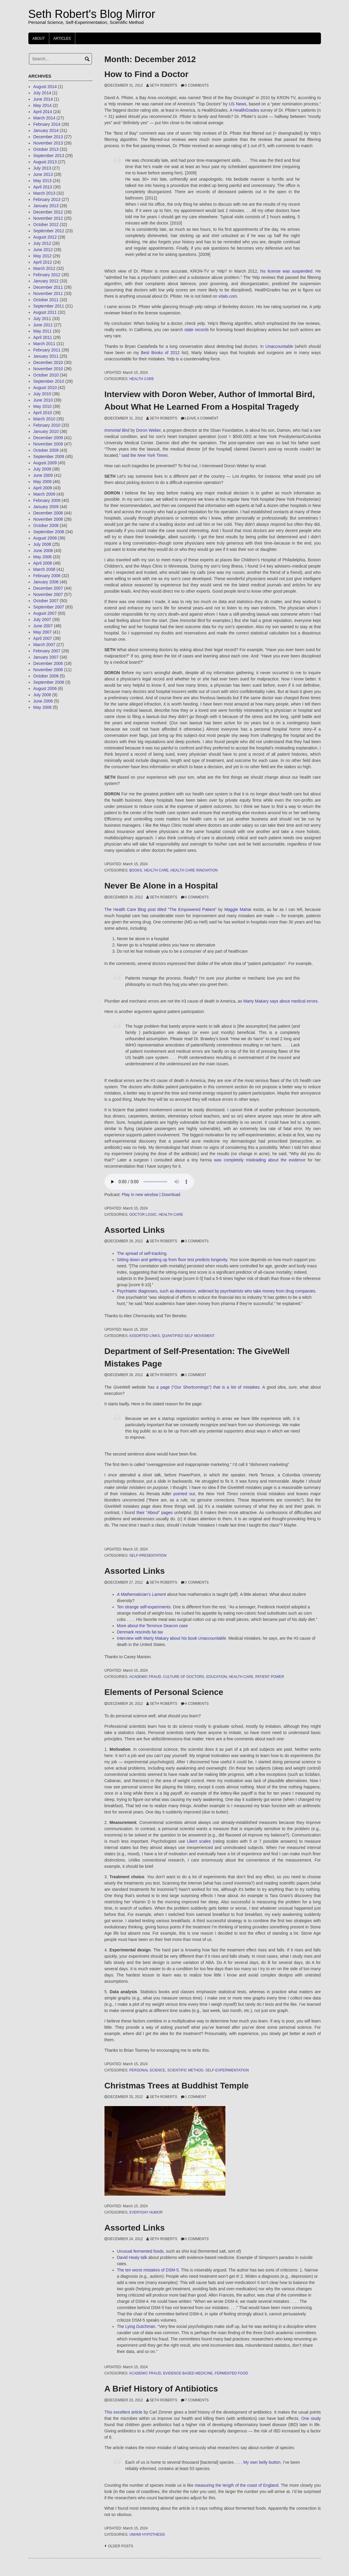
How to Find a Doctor (146, 74)
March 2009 (44, 494)
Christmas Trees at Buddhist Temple (176, 2085)
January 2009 (46, 506)
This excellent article (123, 2412)
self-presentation (147, 1555)
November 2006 (48, 669)
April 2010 (42, 412)
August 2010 (45, 387)
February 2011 (46, 350)
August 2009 (45, 462)
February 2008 (46, 575)
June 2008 (43, 550)
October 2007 (46, 600)
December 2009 (48, 437)
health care (141, 379)
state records (197, 329)
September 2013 (48, 155)
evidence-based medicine (188, 2373)
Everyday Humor (146, 2212)
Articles (62, 38)
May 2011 (42, 331)
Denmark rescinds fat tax (140, 1632)
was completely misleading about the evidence (259, 1160)
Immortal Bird (116, 430)
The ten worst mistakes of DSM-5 (148, 2270)
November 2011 (48, 293)
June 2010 (43, 400)
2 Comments (197, 1582)
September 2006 (48, 682)
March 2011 (44, 343)
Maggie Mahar (237, 909)
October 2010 (46, 375)
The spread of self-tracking (142, 1253)
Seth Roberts (163, 85)
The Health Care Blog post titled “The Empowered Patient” (160, 909)
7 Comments (197, 2400)
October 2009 (46, 450)
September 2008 (48, 531)
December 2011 (48, 287)
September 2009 (48, 456)
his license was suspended (286, 271)
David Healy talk (132, 2257)
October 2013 (46, 149)
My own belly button (261, 2462)
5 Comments (197, 85)
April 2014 (42, 111)
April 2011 (42, 337)
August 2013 (45, 161)
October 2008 (46, 525)
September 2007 (48, 607)
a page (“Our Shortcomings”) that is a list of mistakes (208, 1387)
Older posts (120, 2546)
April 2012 (42, 262)
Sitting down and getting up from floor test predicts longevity (172, 1259)
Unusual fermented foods (140, 2251)
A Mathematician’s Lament (141, 1594)
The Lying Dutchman (136, 2326)
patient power (269, 1677)
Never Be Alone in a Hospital (161, 885)
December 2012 (48, 212)
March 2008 (44, 569)
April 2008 (42, 563)
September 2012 (48, 230)
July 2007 (42, 619)
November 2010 (48, 368)
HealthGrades (246, 110)
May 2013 (42, 180)
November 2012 (48, 218)
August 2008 (45, 538)
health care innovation (194, 870)
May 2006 (42, 707)
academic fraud (145, 1677)
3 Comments (197, 1241)
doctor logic (143, 1214)
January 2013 (46, 205)
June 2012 (43, 249)
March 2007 (44, 644)
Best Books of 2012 (160, 352)
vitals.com (228, 296)
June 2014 (43, 99)
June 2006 (43, 701)
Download (171, 1194)
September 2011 (48, 306)
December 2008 (48, 513)
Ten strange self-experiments (144, 1606)
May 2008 (42, 556)
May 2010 (42, 406)
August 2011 (45, 312)
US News (237, 104)
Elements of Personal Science (163, 1692)
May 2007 (42, 632)
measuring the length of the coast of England (236, 2485)
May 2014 (42, 105)
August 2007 (45, 613)
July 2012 (42, 243)
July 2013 (42, 168)
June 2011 (43, 324)
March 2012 (44, 268)
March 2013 (44, 193)
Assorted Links (134, 1230)
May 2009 (42, 481)
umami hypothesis (147, 2534)
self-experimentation (227, 2070)
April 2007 (42, 638)
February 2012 (46, 274)
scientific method (185, 2070)
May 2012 (42, 255)
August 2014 (45, 86)
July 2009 (42, 469)
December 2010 (48, 362)
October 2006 (46, 676)
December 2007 (48, 588)
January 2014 (46, 130)
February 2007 (46, 650)
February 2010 (46, 425)
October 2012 (46, 224)
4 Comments (197, 1704)
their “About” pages (154, 1512)
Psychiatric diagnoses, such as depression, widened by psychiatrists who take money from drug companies (216, 1291)
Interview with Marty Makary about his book (171, 1638)
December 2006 (48, 663)
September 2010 (48, 381)
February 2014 (46, 124)
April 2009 (42, 487)
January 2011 (46, 356)
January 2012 (46, 281)
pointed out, (185, 1493)
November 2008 (48, 519)
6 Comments (197, 897)
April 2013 (42, 187)
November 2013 (48, 143)
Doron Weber (148, 430)
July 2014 (42, 92)
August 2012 (45, 237)
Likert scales (199, 1841)
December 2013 (48, 136)
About (39, 38)
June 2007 (43, 625)
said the (144, 455)
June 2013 (43, 174)
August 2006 (45, 688)
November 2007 (48, 594)
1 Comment (195, 1375)
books (135, 870)
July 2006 (42, 694)
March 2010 (44, 418)
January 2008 (46, 582)
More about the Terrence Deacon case (152, 1625)
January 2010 (46, 431)
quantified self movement (188, 1336)
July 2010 (42, 393)
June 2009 (43, 475)
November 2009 (48, 444)
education (216, 1677)
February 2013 (46, 199)
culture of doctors (183, 1677)
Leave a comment (202, 418)
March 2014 (44, 118)
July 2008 (42, 544)
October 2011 (46, 299)
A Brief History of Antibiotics (161, 2388)
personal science (147, 2070)
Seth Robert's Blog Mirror (91, 14)
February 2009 (46, 500)
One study (311, 2418)
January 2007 (46, 657)
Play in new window (140, 1194)
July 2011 (42, 318)
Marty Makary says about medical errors (280, 1001)
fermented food (231, 2373)
